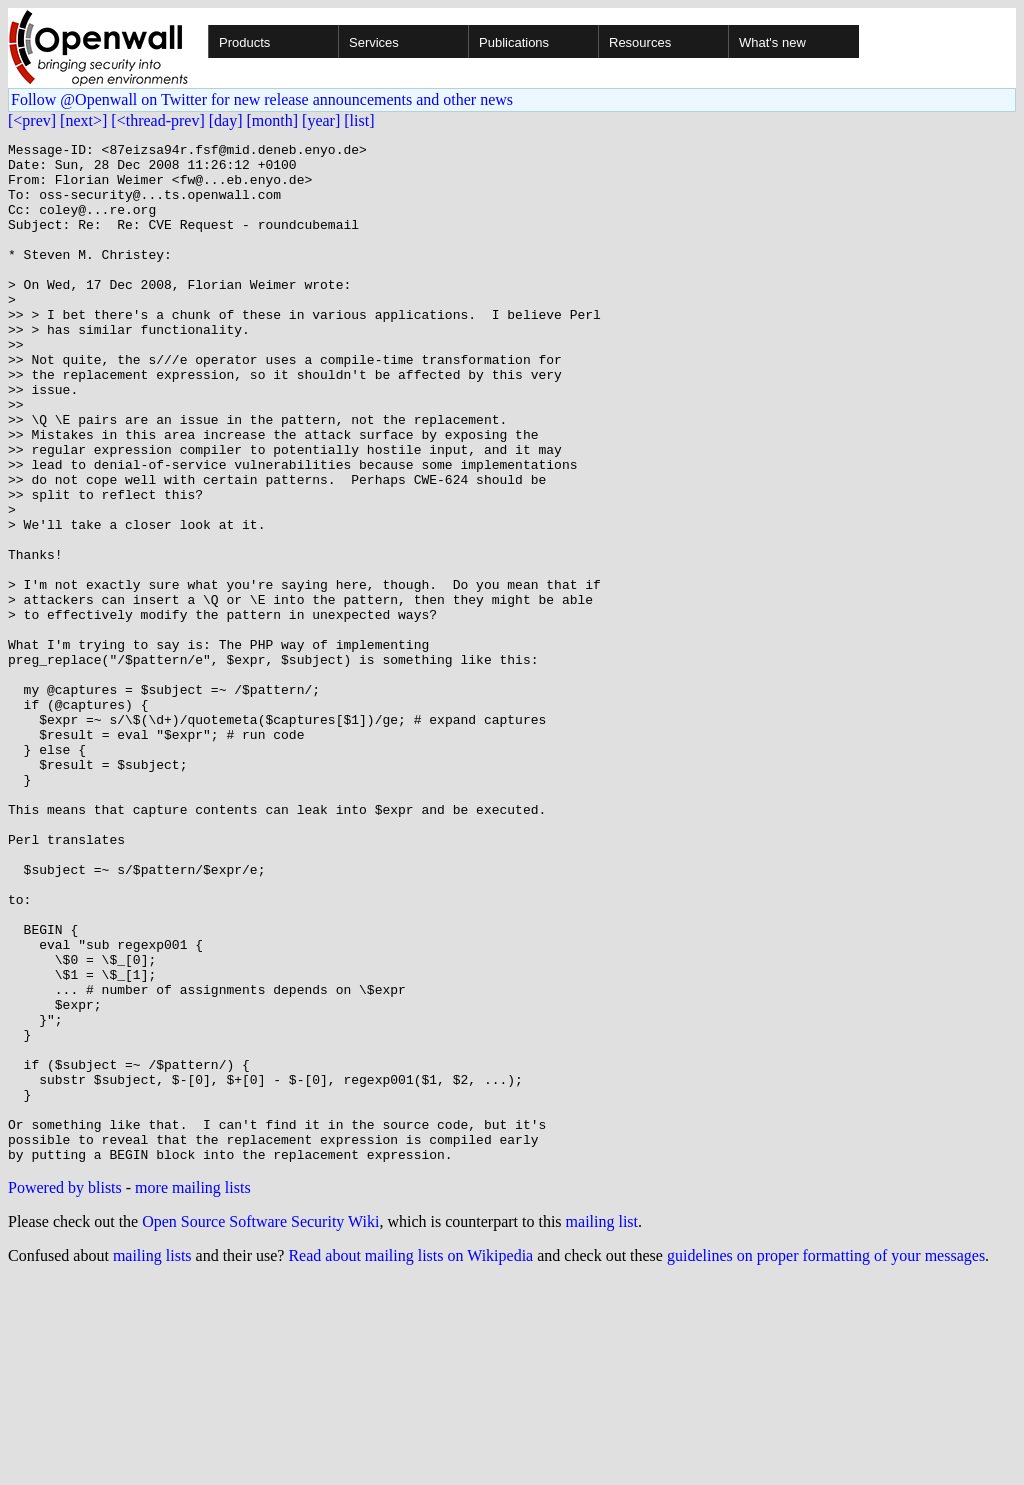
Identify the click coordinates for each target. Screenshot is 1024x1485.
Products (244, 42)
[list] (359, 120)
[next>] (83, 120)
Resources (640, 42)
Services (374, 42)
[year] (321, 120)
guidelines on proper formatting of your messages (826, 1459)
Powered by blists (65, 1391)
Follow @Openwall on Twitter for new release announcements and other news (262, 99)
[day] (226, 120)
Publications (514, 42)
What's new (772, 42)
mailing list (602, 1425)
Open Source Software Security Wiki (260, 1425)
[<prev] (32, 120)
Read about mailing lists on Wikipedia (410, 1459)
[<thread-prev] (157, 120)
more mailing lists (193, 1391)
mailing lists (152, 1459)
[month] (273, 120)
